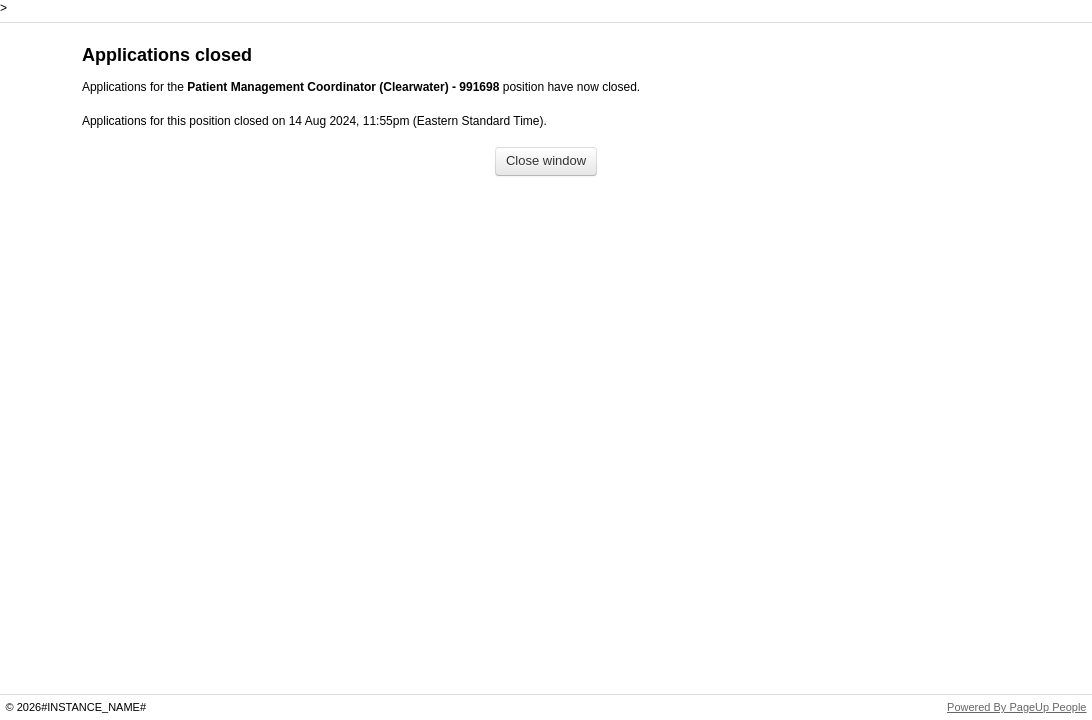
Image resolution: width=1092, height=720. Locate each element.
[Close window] (546, 161)
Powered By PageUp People (1016, 707)
